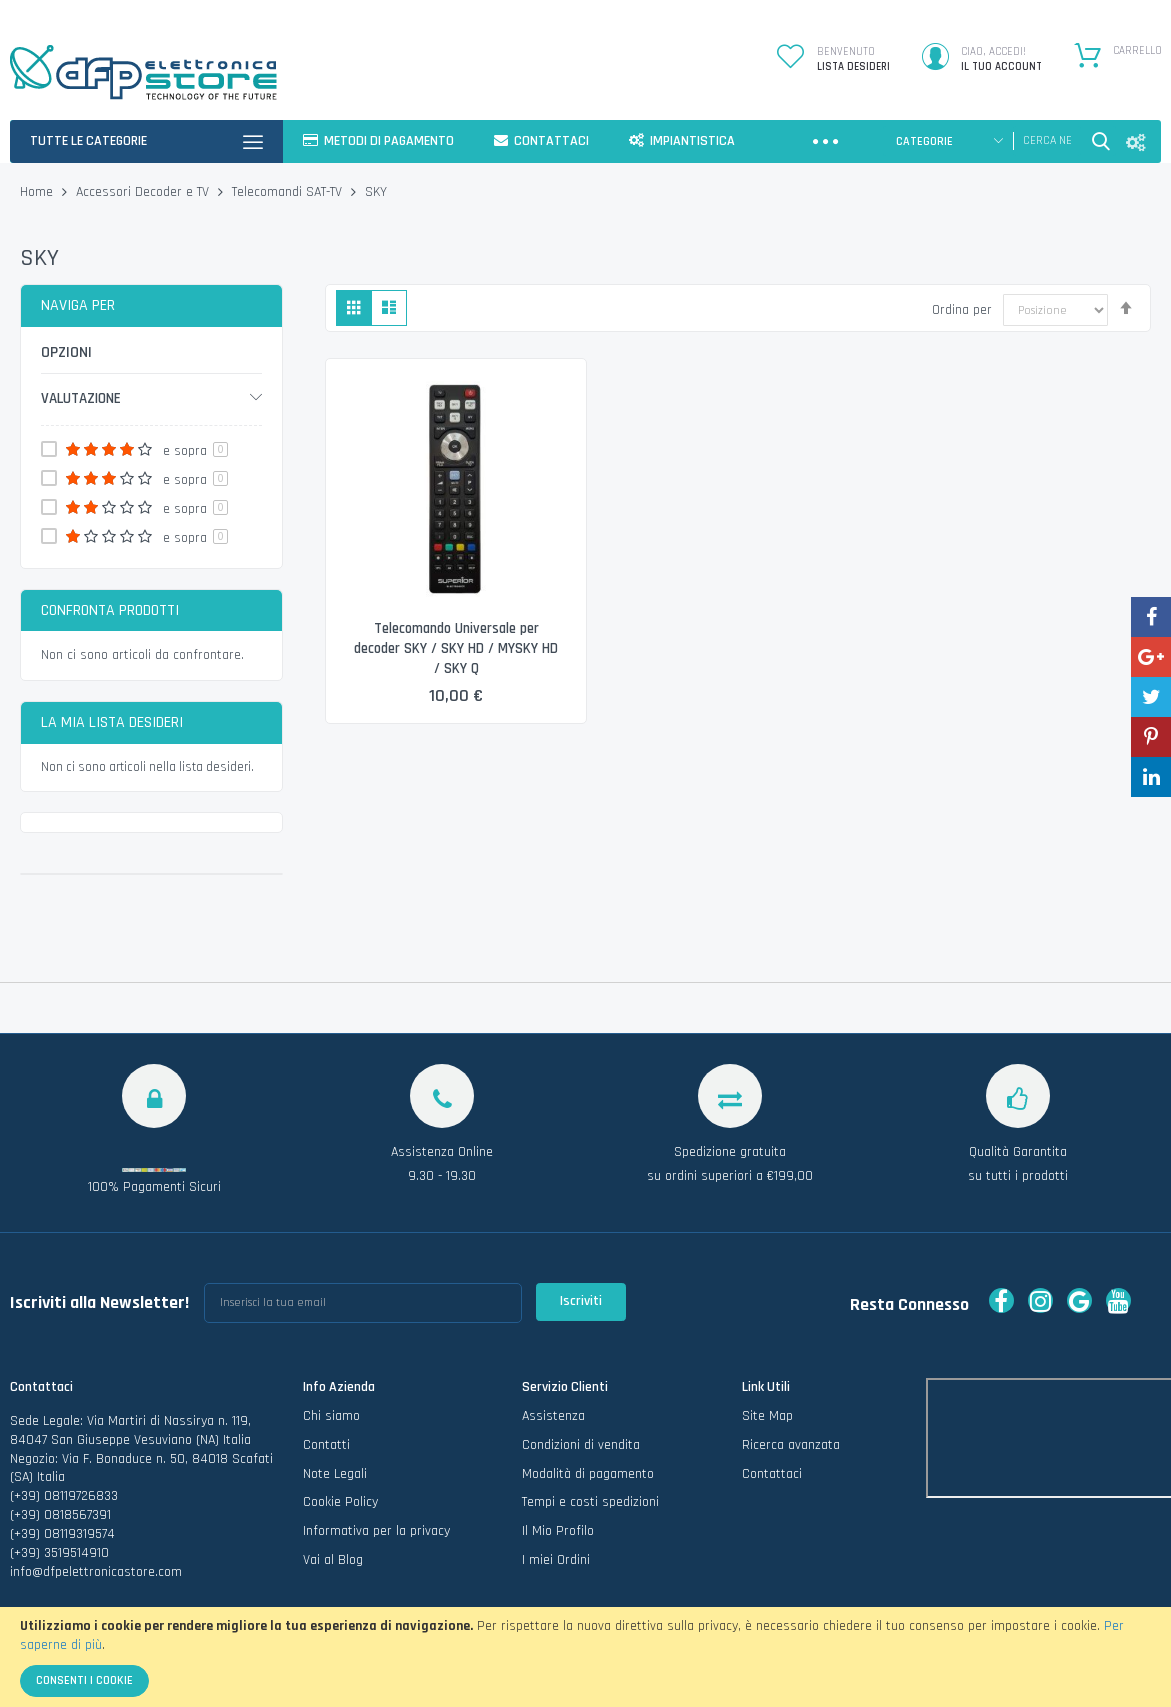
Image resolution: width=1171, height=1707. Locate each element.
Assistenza (553, 1416)
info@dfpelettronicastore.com (96, 1572)
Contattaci (772, 1474)
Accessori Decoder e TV (144, 192)
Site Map (767, 1416)
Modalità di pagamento (588, 1474)
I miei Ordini (556, 1560)
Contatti (326, 1445)
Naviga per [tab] (78, 305)
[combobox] (1047, 141)
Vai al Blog (333, 1560)
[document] (585, 1657)
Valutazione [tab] (81, 398)
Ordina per (962, 310)
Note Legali (335, 1474)
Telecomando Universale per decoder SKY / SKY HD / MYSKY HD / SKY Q (456, 649)
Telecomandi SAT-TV (289, 192)
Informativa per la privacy (376, 1531)
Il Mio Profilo (558, 1531)
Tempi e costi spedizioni (590, 1502)
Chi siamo (331, 1416)
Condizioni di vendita (581, 1445)
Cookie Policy (340, 1502)
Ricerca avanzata (791, 1445)
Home (38, 192)
